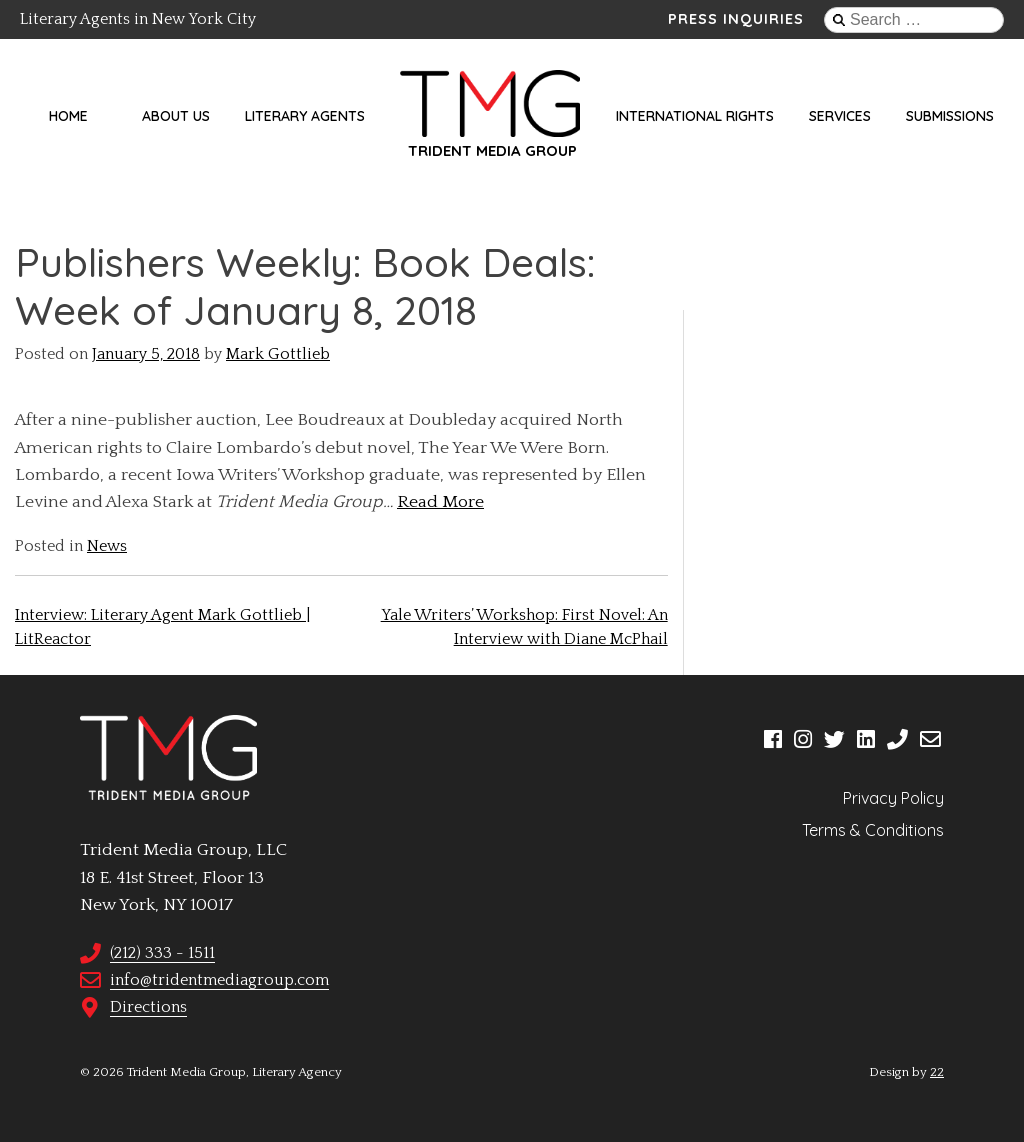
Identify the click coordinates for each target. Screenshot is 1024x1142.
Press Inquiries (736, 19)
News (107, 546)
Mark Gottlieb (278, 354)
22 (937, 1072)
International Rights (695, 116)
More (461, 502)
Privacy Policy (893, 798)
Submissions (950, 116)
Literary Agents (305, 116)
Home (68, 116)
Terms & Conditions (873, 830)
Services (840, 116)
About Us (176, 116)
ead (423, 502)
